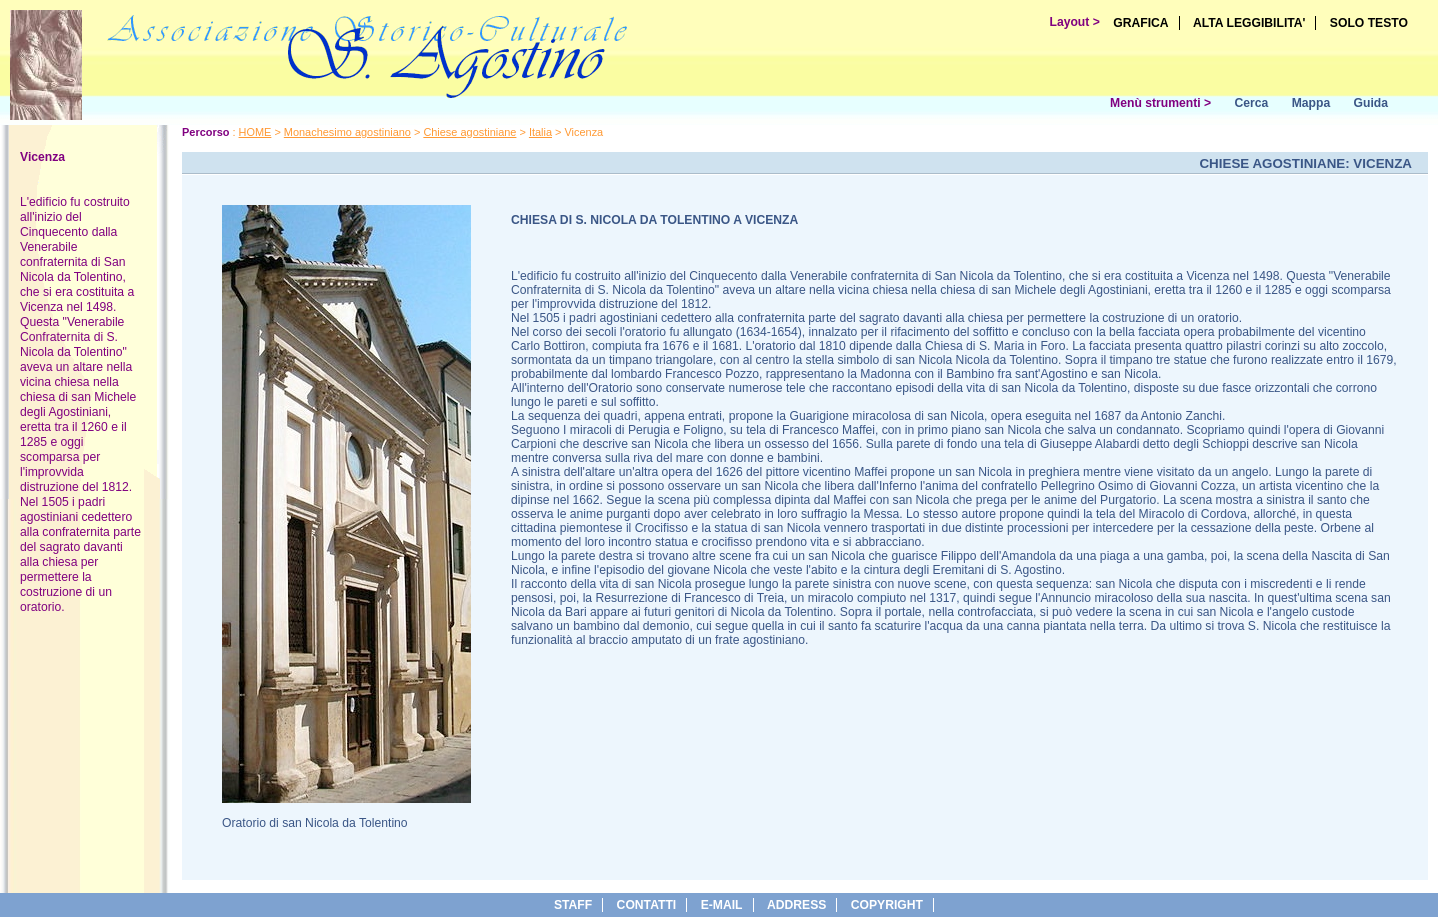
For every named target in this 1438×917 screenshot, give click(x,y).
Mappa (1311, 103)
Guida (1371, 103)
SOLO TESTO (1369, 23)
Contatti (647, 905)
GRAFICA (1140, 23)
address (796, 905)
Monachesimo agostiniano (347, 132)
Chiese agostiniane (469, 132)
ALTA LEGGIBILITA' (1249, 23)
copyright (887, 905)
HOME (255, 132)
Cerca (1251, 103)
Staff (573, 905)
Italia (540, 132)
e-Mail (722, 905)
